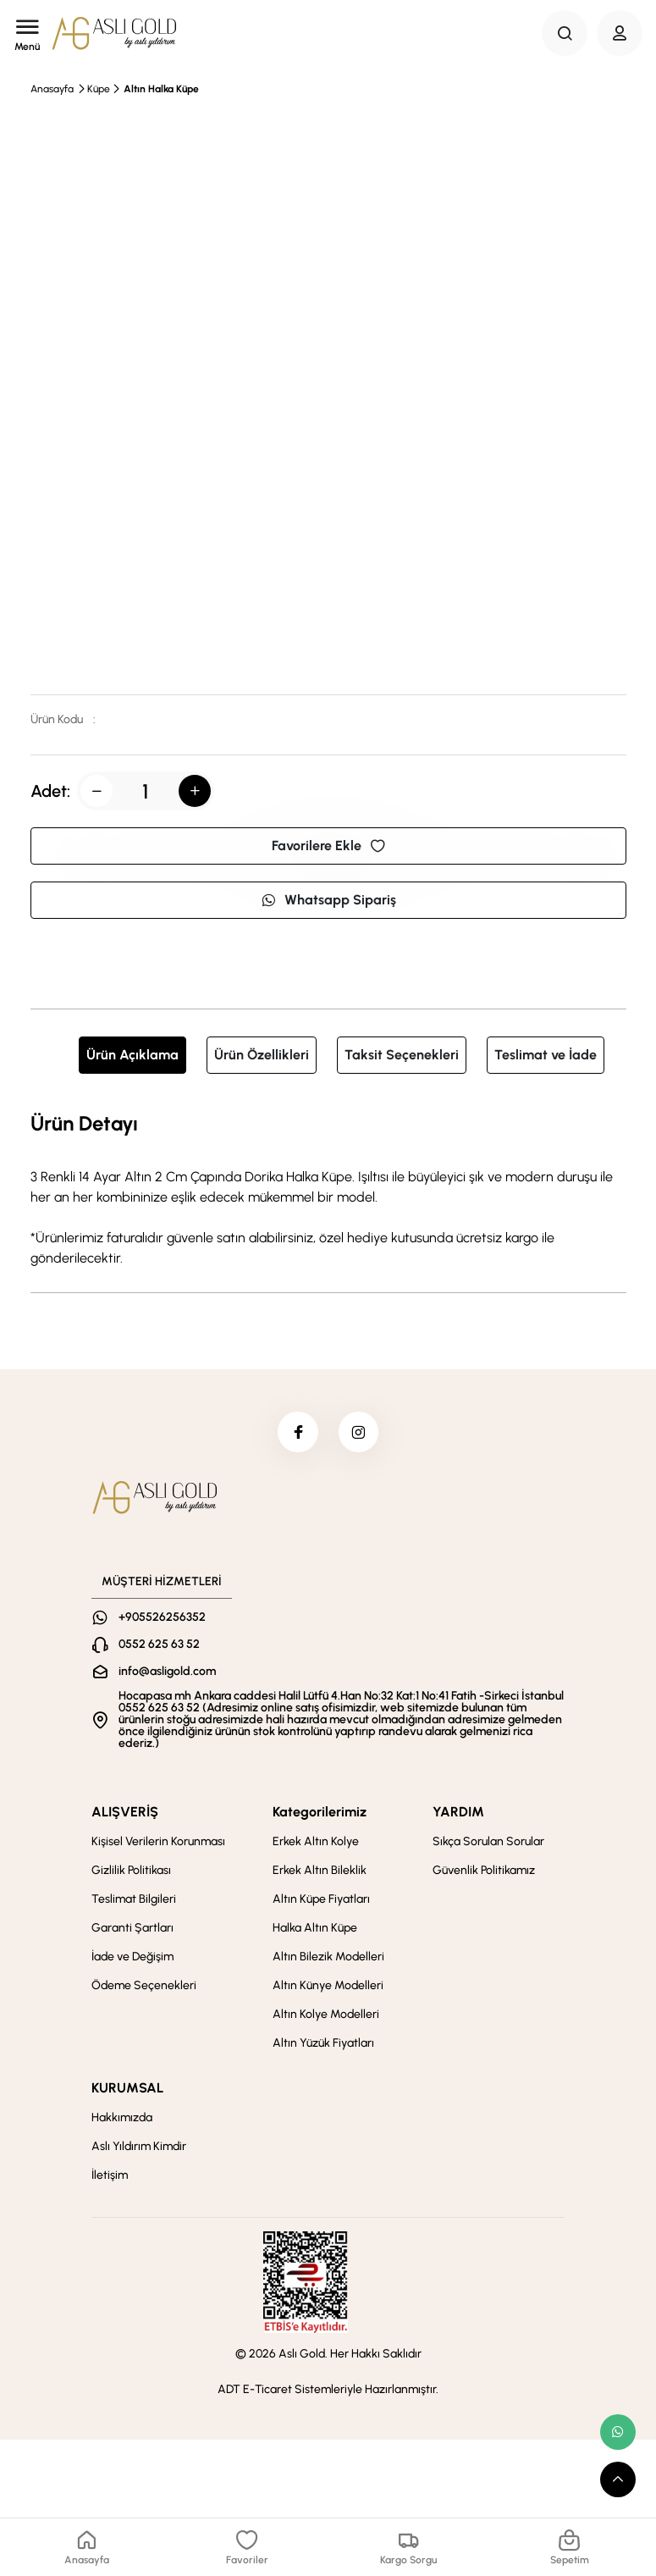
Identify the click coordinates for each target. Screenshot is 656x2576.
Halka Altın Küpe (315, 1929)
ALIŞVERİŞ (124, 1813)
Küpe (98, 89)
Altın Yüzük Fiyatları (323, 2044)
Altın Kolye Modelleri (326, 2016)
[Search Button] (564, 33)
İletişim (109, 2177)
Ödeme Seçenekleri (143, 1987)
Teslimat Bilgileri (133, 1900)
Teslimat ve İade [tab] (545, 1055)
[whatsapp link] (618, 2432)
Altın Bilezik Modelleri (328, 1958)
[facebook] (297, 1433)
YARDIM (458, 1813)
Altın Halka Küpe (161, 89)
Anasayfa (52, 89)
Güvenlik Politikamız (484, 1872)
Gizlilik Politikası (131, 1872)
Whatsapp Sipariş (328, 900)
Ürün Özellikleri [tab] (261, 1055)
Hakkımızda (121, 2119)
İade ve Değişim (132, 1958)
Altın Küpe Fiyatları (321, 1900)
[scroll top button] (618, 2479)
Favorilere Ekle (328, 845)
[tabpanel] (328, 1188)
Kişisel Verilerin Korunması (158, 1843)
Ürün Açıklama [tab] (132, 1055)
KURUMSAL (127, 2089)
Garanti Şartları (132, 1929)
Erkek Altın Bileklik (320, 1872)
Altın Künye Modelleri (328, 1987)
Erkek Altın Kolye (316, 1843)
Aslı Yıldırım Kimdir (138, 2148)
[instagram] (360, 1433)
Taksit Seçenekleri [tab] (402, 1055)
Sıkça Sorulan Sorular (488, 1843)
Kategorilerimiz (320, 1813)
